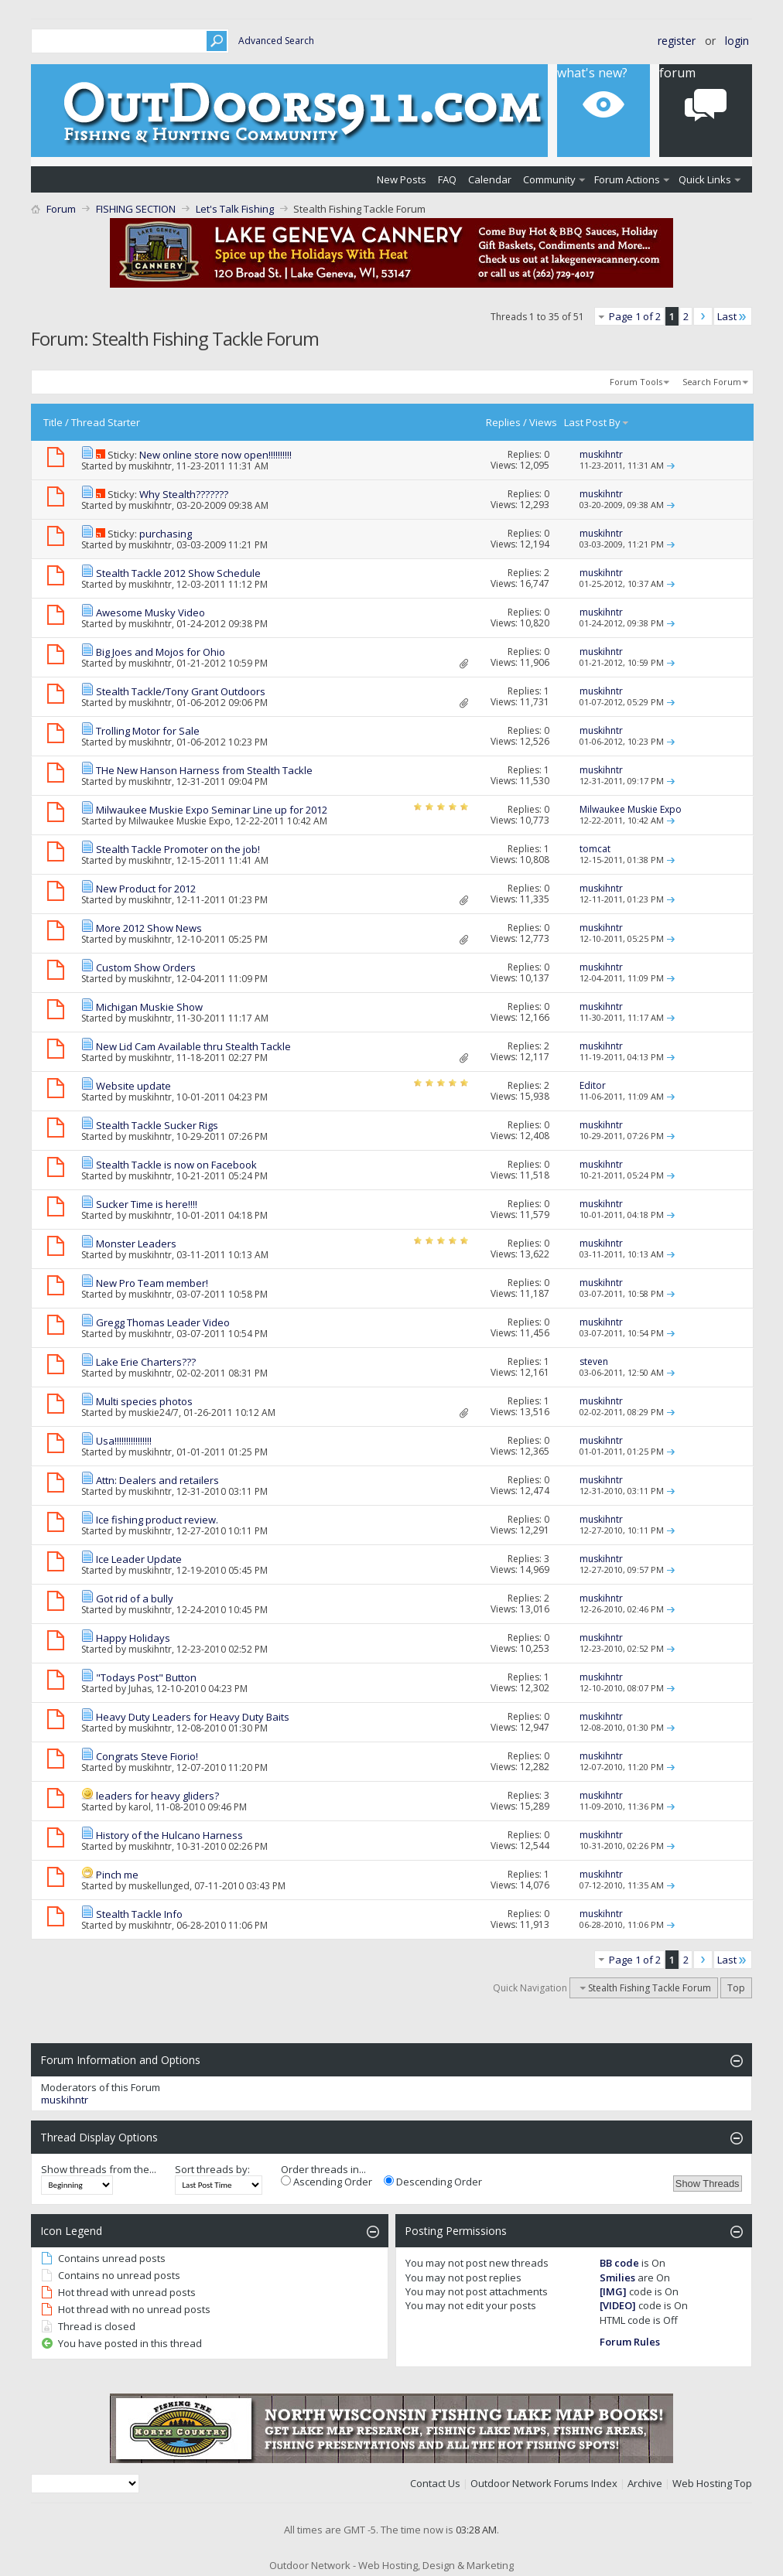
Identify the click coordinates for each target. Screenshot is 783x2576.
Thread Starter (105, 422)
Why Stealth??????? (183, 494)
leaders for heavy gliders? (157, 1796)
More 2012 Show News (149, 928)
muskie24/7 (153, 1412)
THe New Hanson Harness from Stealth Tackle (204, 770)
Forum (61, 209)
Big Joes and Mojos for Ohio (160, 652)
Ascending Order (326, 2181)
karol (139, 1806)
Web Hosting (702, 2483)
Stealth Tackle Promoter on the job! (178, 849)
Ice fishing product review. (157, 1520)
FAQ (447, 179)
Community (549, 179)
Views (543, 422)
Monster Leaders (136, 1243)
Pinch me (117, 1875)
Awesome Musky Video (150, 612)
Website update (133, 1086)
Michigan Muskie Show (149, 1007)
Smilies (617, 2277)
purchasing (165, 534)
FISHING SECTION (136, 209)
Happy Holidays (133, 1638)
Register (677, 40)
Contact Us (435, 2483)
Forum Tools (636, 381)
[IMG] (613, 2291)
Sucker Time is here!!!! (146, 1204)
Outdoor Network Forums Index (543, 2483)
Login (737, 40)
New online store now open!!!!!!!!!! (215, 455)
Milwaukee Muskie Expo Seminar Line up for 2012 (211, 810)
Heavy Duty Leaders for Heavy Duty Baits (192, 1717)
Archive (644, 2483)
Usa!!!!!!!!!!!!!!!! (124, 1441)
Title (53, 422)
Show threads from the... (98, 2169)
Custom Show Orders (146, 967)
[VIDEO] (618, 2305)
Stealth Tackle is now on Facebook (176, 1165)
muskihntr (150, 466)
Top (736, 1987)
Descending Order (433, 2181)
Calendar (489, 179)
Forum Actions (627, 179)
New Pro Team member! (152, 1283)
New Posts (401, 179)
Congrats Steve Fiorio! (147, 1756)
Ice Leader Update (139, 1559)
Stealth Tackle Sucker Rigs (157, 1125)
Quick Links (705, 179)
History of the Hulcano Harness (169, 1835)
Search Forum (711, 381)
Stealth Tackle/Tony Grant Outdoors (180, 691)
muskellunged (159, 1885)
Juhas (140, 1688)
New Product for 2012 (146, 889)
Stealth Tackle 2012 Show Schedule (178, 573)
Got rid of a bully (134, 1598)
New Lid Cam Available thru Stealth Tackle (193, 1046)
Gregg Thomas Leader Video (163, 1322)
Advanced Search (276, 40)
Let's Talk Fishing (235, 209)
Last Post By (597, 422)
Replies (503, 422)
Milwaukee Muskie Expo (179, 820)
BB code (619, 2263)
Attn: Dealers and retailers (157, 1480)
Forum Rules (630, 2342)
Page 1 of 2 (635, 316)
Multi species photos (144, 1401)
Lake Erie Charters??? (146, 1362)
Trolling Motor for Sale (148, 731)
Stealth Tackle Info (139, 1914)
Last (732, 316)
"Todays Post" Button (146, 1677)
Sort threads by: (212, 2169)
